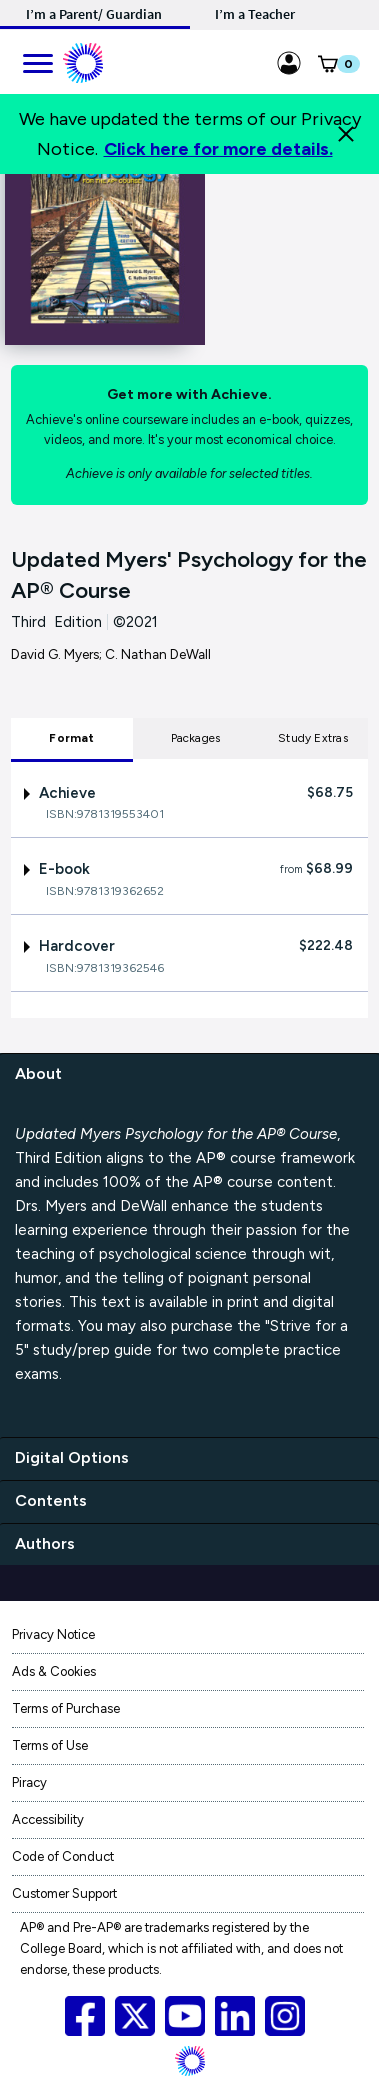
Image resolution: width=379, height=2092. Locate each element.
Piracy (29, 1782)
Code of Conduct (63, 1856)
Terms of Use (50, 1745)
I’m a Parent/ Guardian (94, 14)
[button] (327, 68)
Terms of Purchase (66, 1708)
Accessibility (48, 1819)
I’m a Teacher (255, 14)
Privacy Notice (53, 1634)
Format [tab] (71, 738)
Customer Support (64, 1893)
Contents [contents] (51, 1500)
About (38, 1073)
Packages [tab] (196, 738)
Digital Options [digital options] (72, 1457)
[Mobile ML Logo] (83, 60)
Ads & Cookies (54, 1671)
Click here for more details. (218, 149)
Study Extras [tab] (313, 738)
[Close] (346, 134)
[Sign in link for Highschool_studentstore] (289, 60)
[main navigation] (37, 60)
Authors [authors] (45, 1543)
